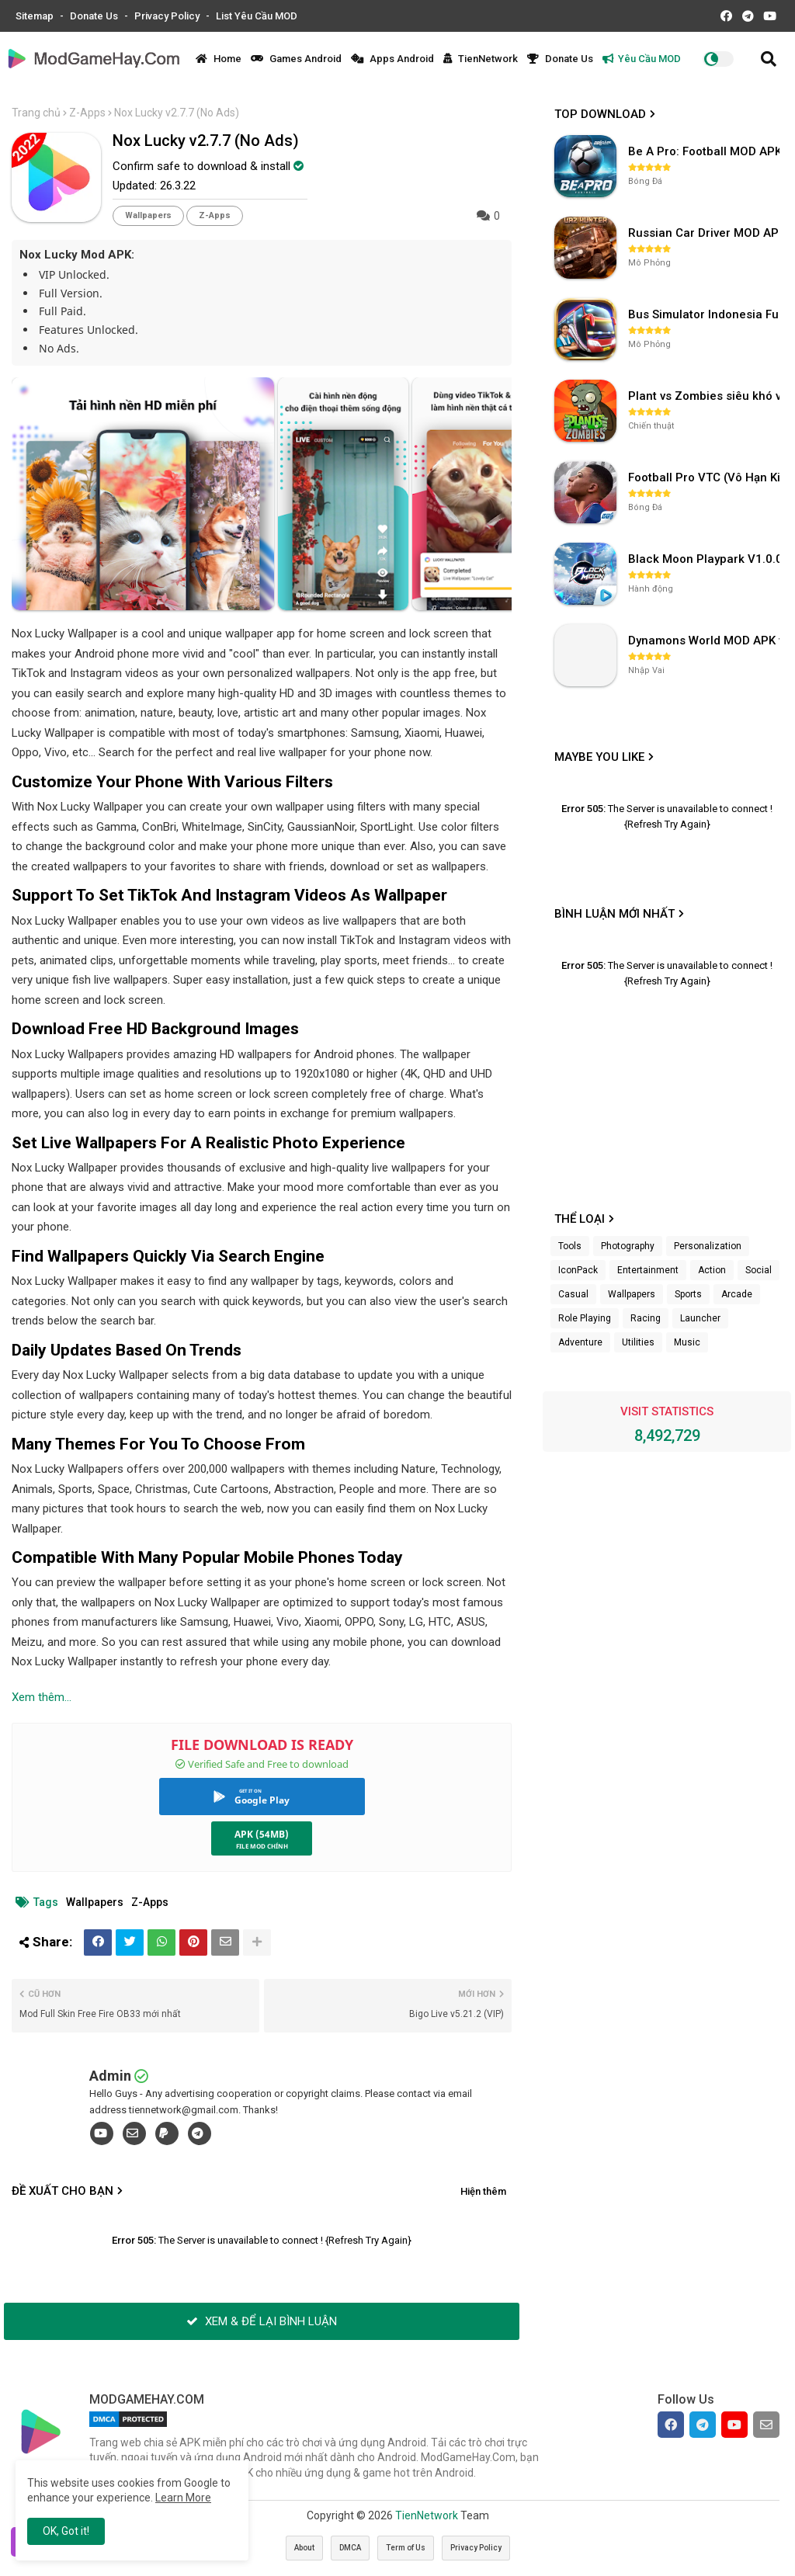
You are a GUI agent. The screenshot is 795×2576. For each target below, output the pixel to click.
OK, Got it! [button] (66, 2531)
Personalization (707, 1246)
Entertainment (648, 1270)
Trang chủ (36, 112)
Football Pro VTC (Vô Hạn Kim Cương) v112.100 (705, 477)
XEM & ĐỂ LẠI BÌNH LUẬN (261, 2321)
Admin (110, 2075)
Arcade (736, 1294)
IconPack (578, 1270)
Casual (573, 1294)
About (304, 2547)
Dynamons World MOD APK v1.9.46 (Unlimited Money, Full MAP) (705, 640)
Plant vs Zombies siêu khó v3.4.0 (705, 396)
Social (758, 1270)
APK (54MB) (261, 1834)
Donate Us (95, 16)
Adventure (580, 1342)
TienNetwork (480, 58)
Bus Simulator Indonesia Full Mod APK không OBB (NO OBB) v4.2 (705, 314)
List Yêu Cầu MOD (256, 16)
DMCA (350, 2547)
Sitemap (36, 16)
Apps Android (392, 58)
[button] (768, 59)
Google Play (262, 1800)
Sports (688, 1294)
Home (218, 58)
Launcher (700, 1318)
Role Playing (584, 1318)
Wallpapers (148, 215)
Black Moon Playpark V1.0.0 (705, 559)
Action (712, 1270)
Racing (645, 1318)
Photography (627, 1246)
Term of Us (405, 2547)
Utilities (638, 1342)
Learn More (183, 2497)
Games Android (296, 58)
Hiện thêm (483, 2191)
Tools (569, 1246)
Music (687, 1342)
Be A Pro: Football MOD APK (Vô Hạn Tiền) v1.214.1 (705, 151)
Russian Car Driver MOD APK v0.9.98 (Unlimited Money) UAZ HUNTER (705, 233)
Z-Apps (87, 112)
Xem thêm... (41, 1697)
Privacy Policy (168, 16)
